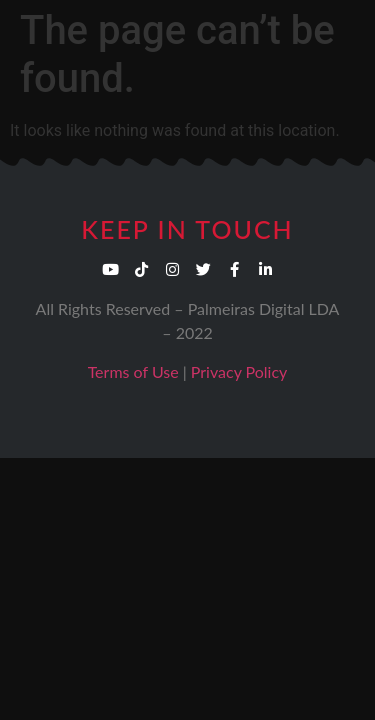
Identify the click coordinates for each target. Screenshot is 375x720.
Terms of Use (133, 371)
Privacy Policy (239, 371)
